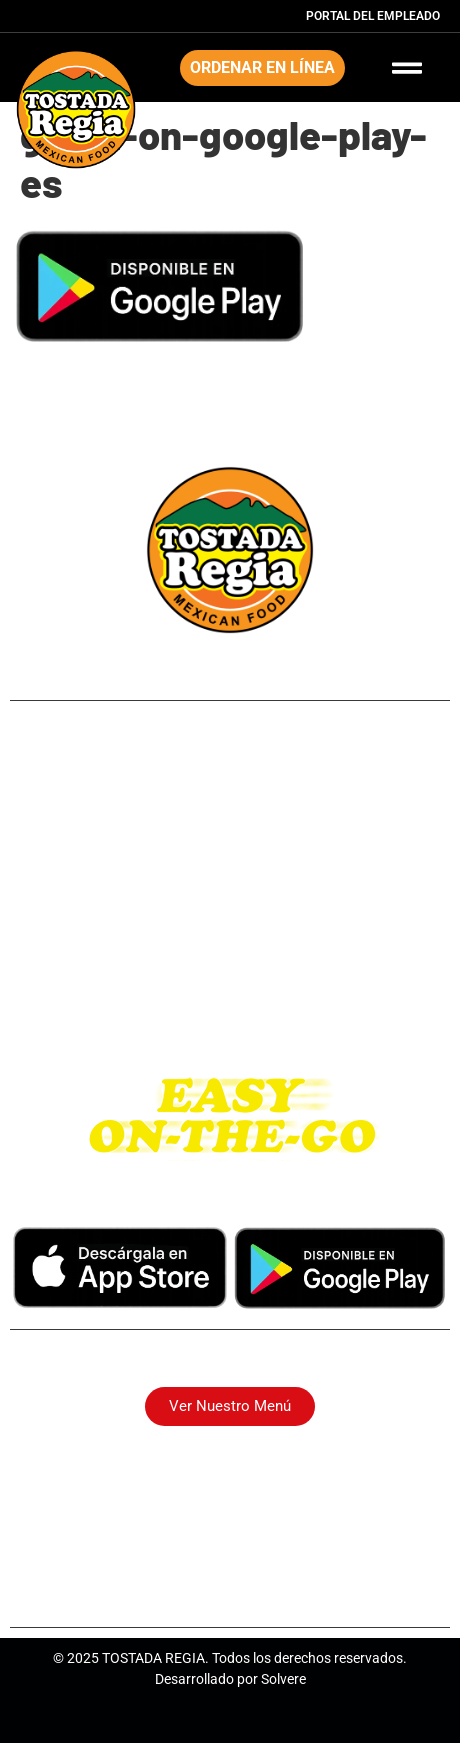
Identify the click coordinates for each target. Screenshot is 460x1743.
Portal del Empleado (373, 16)
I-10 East (230, 977)
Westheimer (230, 947)
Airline (230, 797)
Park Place (230, 887)
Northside (230, 827)
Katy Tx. (230, 1007)
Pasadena (230, 917)
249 (230, 767)
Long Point (230, 857)
